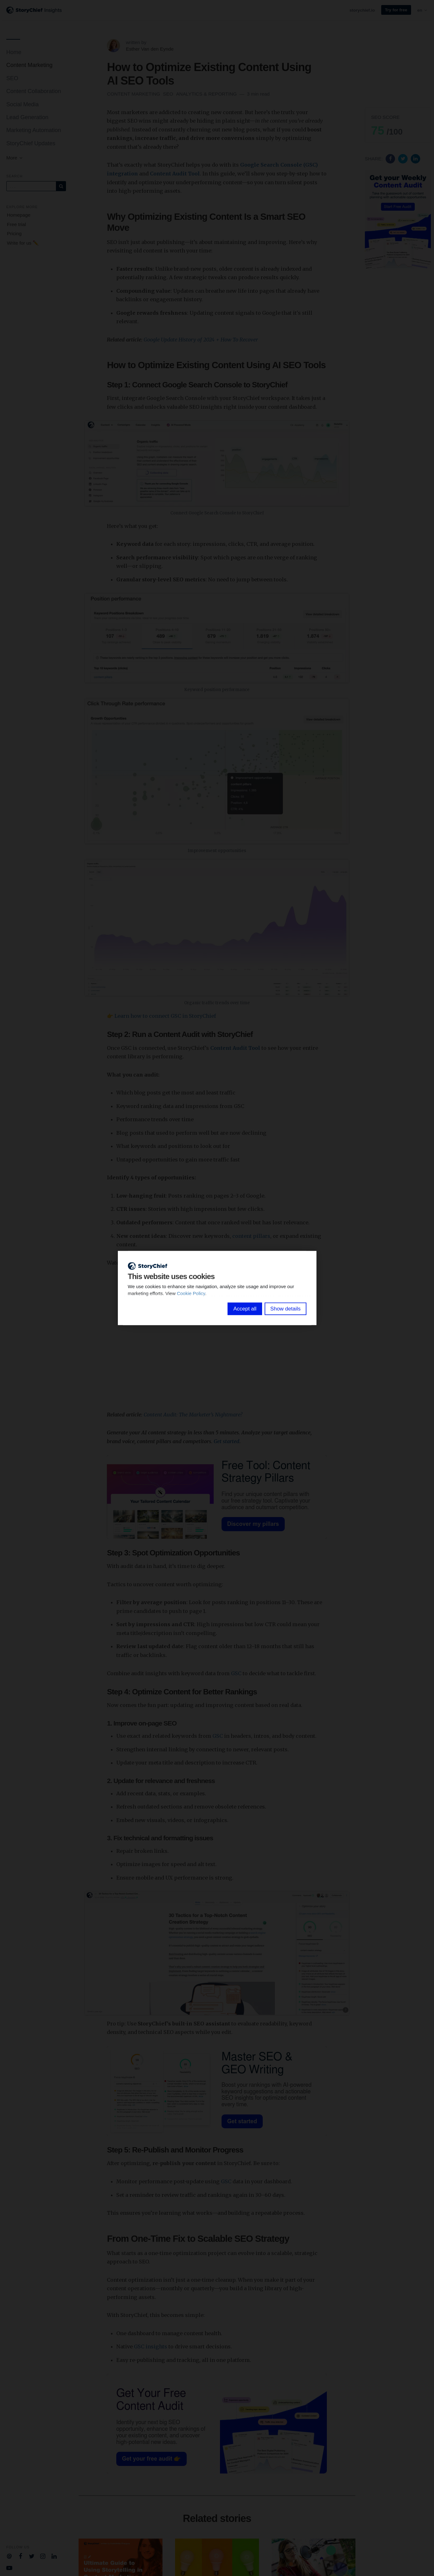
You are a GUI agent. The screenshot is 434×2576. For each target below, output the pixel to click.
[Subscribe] (61, 186)
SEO (12, 78)
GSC (236, 1673)
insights (156, 2346)
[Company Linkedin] (54, 2555)
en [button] (422, 10)
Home (13, 52)
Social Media (22, 104)
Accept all (244, 1309)
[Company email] (9, 2555)
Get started (226, 1441)
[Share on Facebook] (391, 158)
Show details (285, 1309)
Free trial (16, 224)
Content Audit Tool (175, 173)
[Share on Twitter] (404, 158)
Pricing (14, 233)
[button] (398, 125)
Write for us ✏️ (23, 243)
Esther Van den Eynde (149, 49)
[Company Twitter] (32, 2555)
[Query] (31, 186)
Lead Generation (27, 117)
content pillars (251, 1236)
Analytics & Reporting (207, 94)
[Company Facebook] (21, 2555)
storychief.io (362, 10)
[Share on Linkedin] (415, 158)
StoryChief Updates (30, 143)
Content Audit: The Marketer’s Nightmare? (193, 1414)
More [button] (14, 157)
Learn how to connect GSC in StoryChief (165, 1016)
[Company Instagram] (43, 2555)
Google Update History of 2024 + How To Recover (201, 339)
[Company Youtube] (9, 2567)
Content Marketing (29, 65)
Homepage (18, 215)
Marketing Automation (33, 130)
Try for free (396, 10)
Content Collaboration (33, 91)
